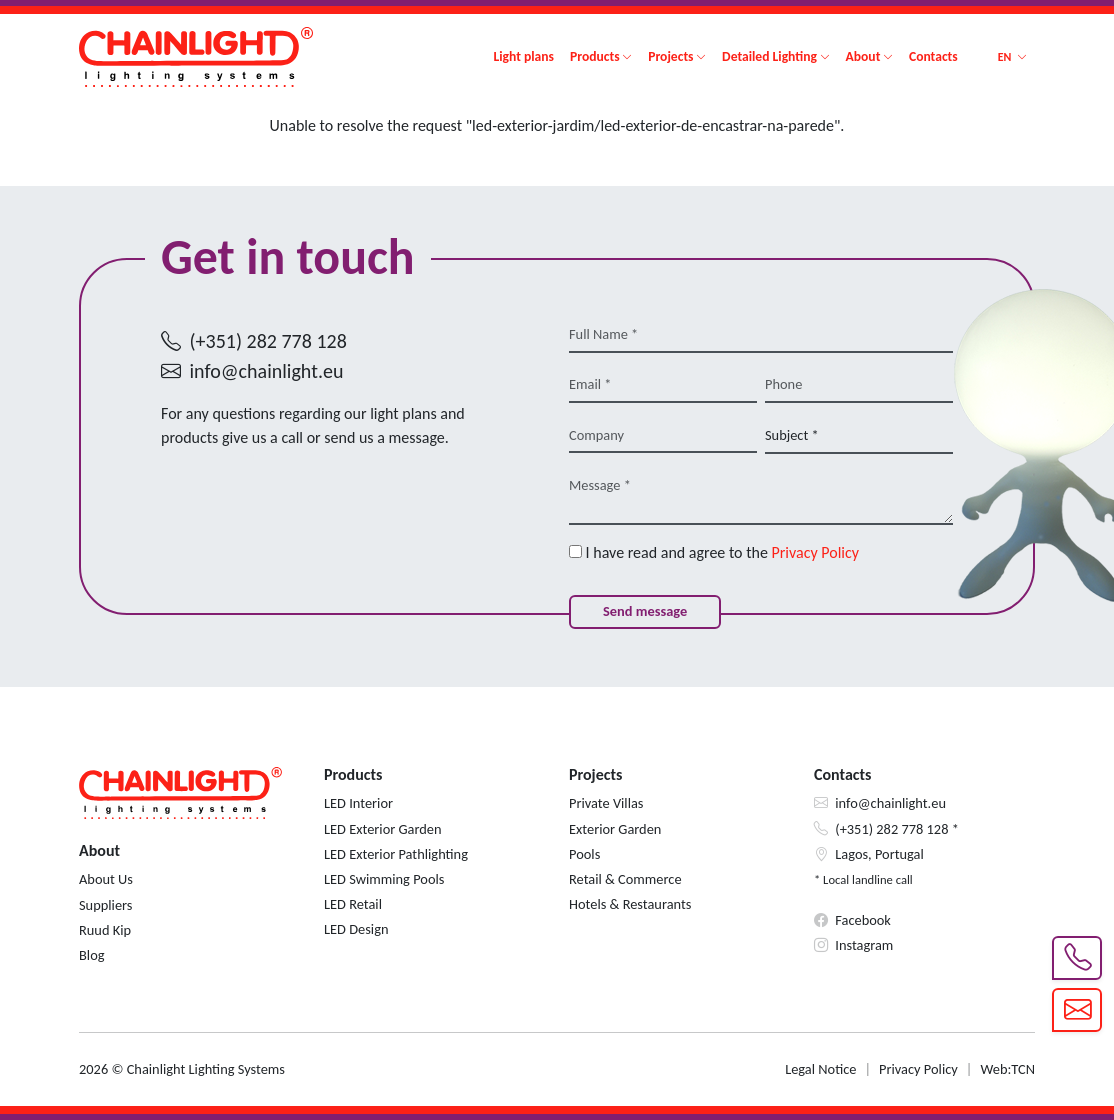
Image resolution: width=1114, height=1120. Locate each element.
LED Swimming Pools (384, 879)
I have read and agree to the (714, 552)
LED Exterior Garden (383, 829)
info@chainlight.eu (267, 371)
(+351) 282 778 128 (268, 341)
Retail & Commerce (625, 879)
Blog (92, 955)
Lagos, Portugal (879, 854)
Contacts (933, 56)
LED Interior (358, 803)
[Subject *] (859, 436)
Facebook (863, 920)
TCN (1023, 1069)
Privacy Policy (816, 552)
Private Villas (606, 803)
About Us (106, 879)
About (863, 56)
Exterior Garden (615, 829)
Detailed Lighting (769, 56)
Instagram (864, 945)
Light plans (523, 56)
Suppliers (105, 905)
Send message (645, 611)
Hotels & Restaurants (630, 904)
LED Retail (353, 904)
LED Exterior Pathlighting (396, 854)
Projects (670, 56)
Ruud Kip (105, 930)
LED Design (356, 929)
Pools (584, 854)
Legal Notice (820, 1069)
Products (595, 56)
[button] (1012, 57)
